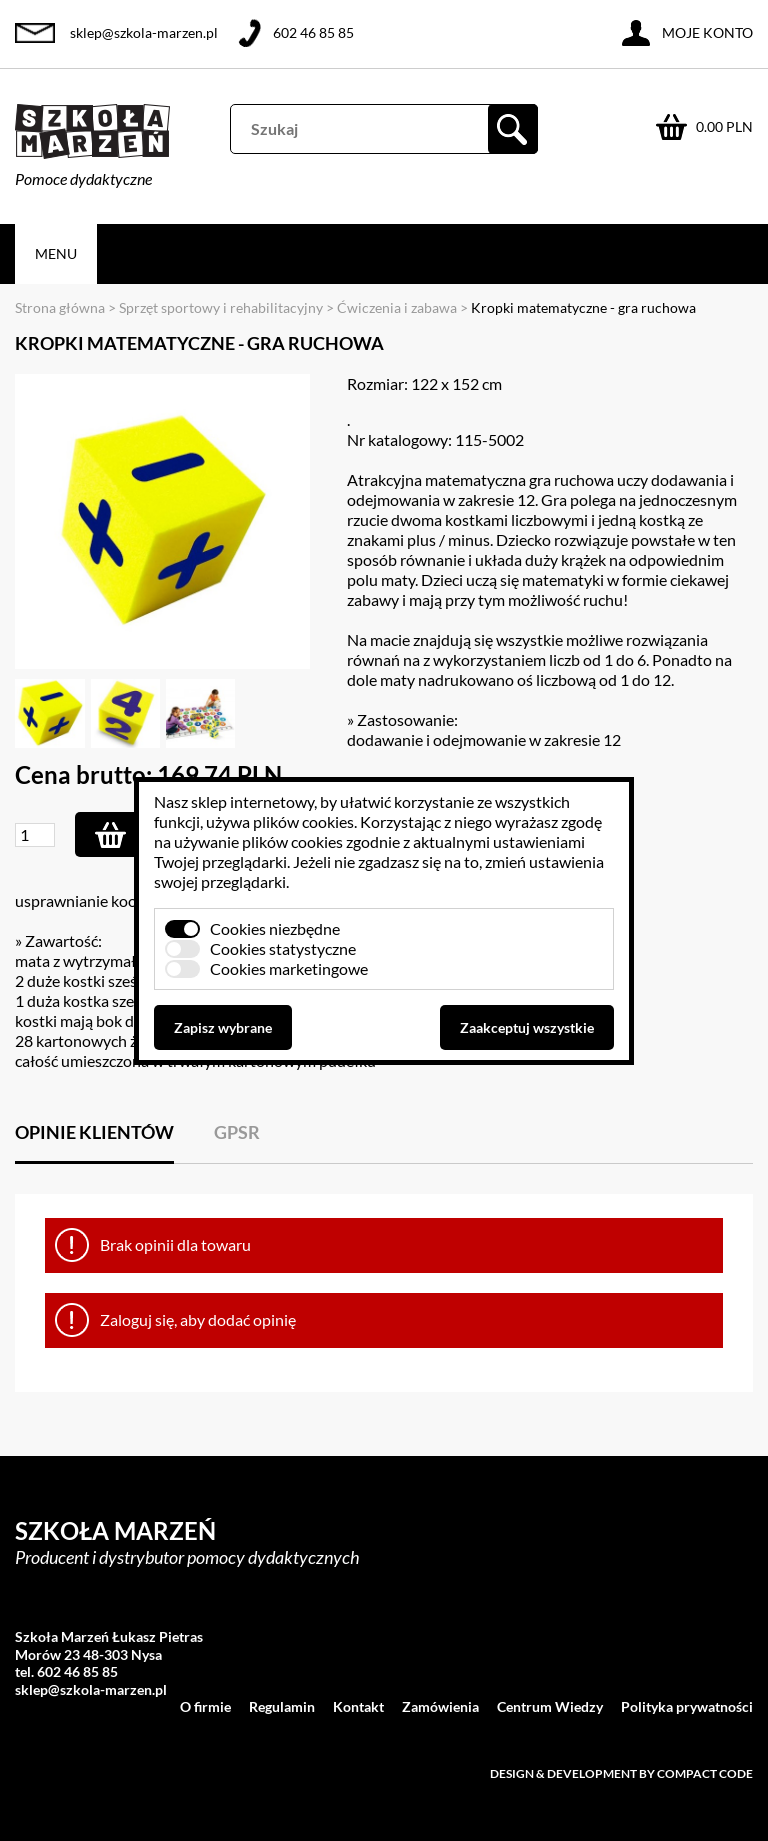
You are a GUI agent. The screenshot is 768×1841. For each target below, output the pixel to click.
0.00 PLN (724, 126)
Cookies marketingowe (289, 968)
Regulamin (282, 1706)
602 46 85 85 (313, 32)
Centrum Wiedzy (550, 1706)
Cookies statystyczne (283, 948)
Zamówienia (440, 1706)
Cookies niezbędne (275, 928)
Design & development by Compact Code (621, 1773)
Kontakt (358, 1706)
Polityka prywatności (687, 1706)
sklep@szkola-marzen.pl (144, 32)
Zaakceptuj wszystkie (527, 1027)
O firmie (205, 1706)
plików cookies (303, 821)
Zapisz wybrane (223, 1027)
